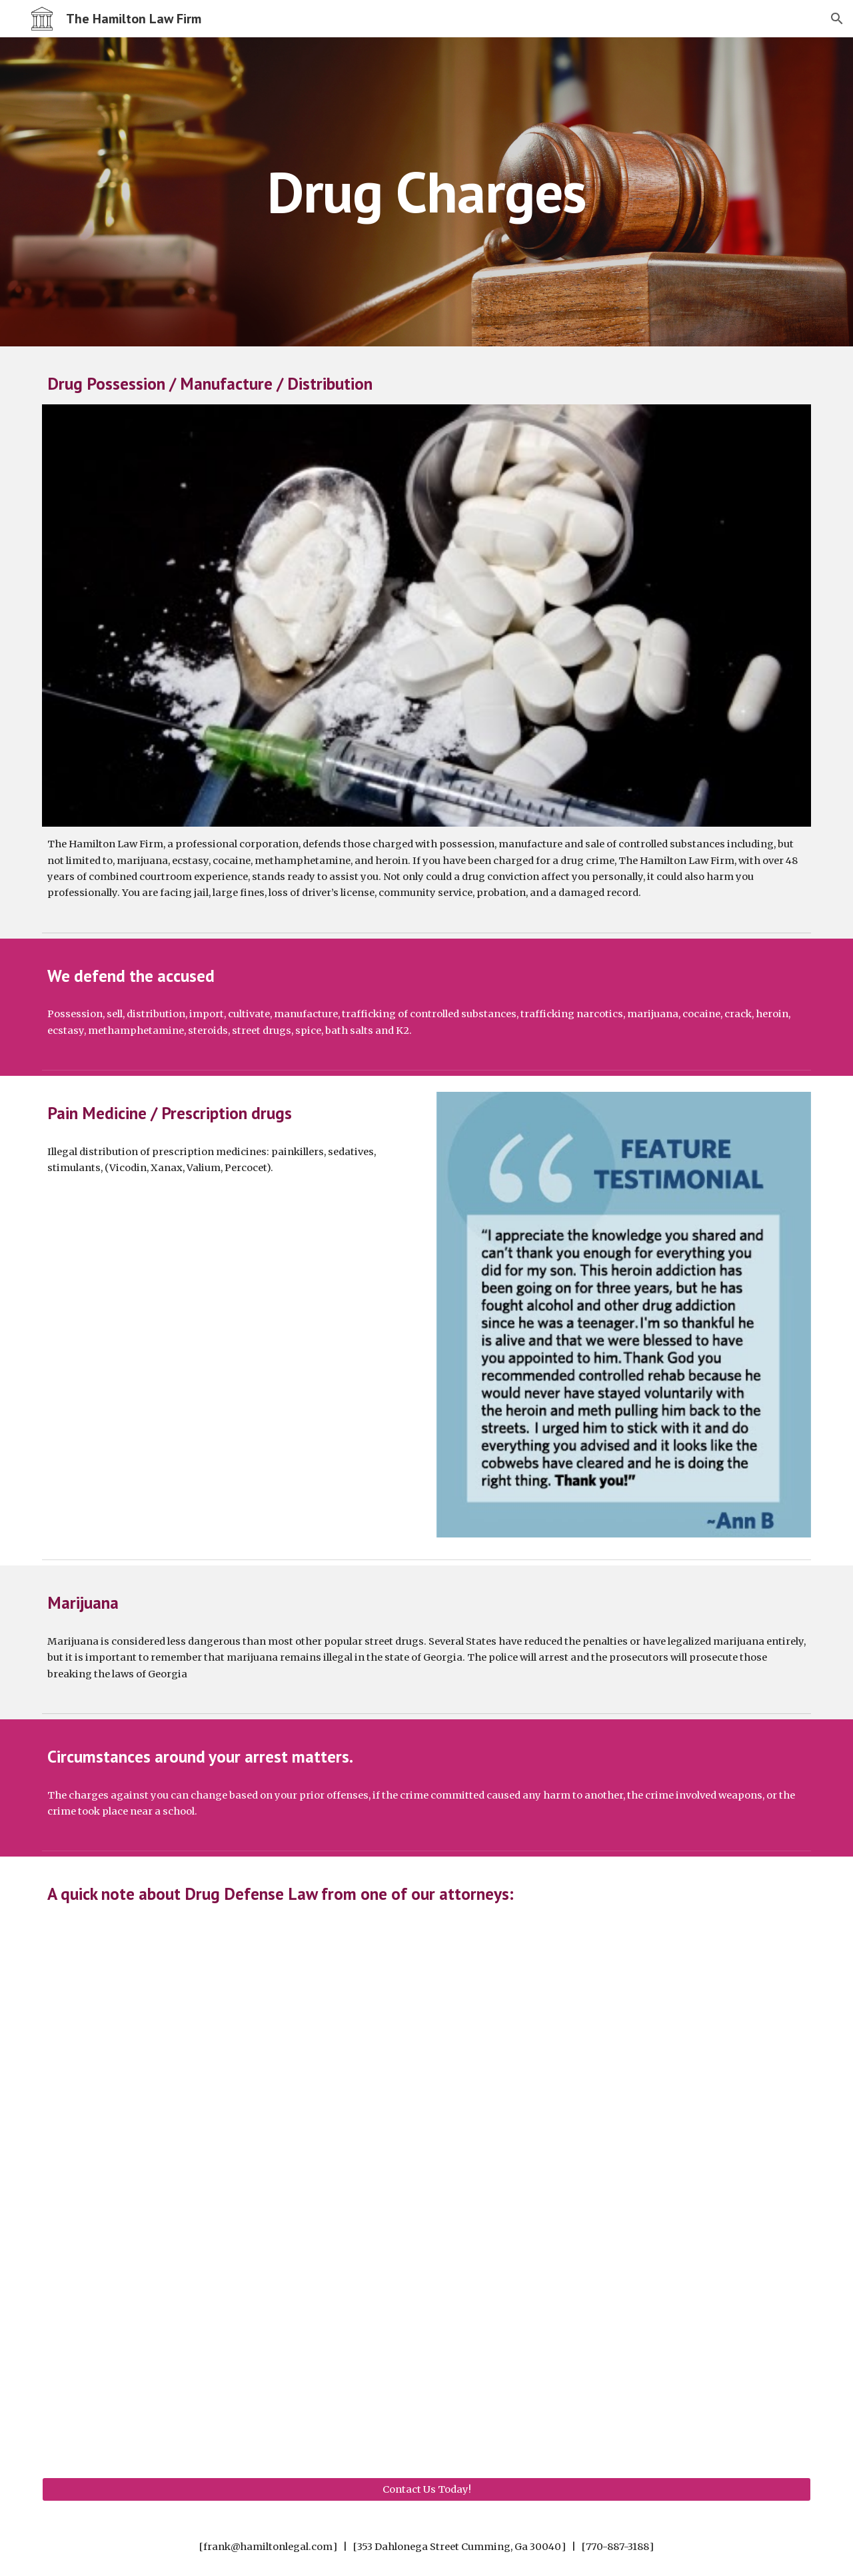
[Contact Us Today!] (426, 2489)
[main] (426, 191)
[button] (837, 19)
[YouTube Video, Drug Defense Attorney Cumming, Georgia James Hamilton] (426, 2180)
